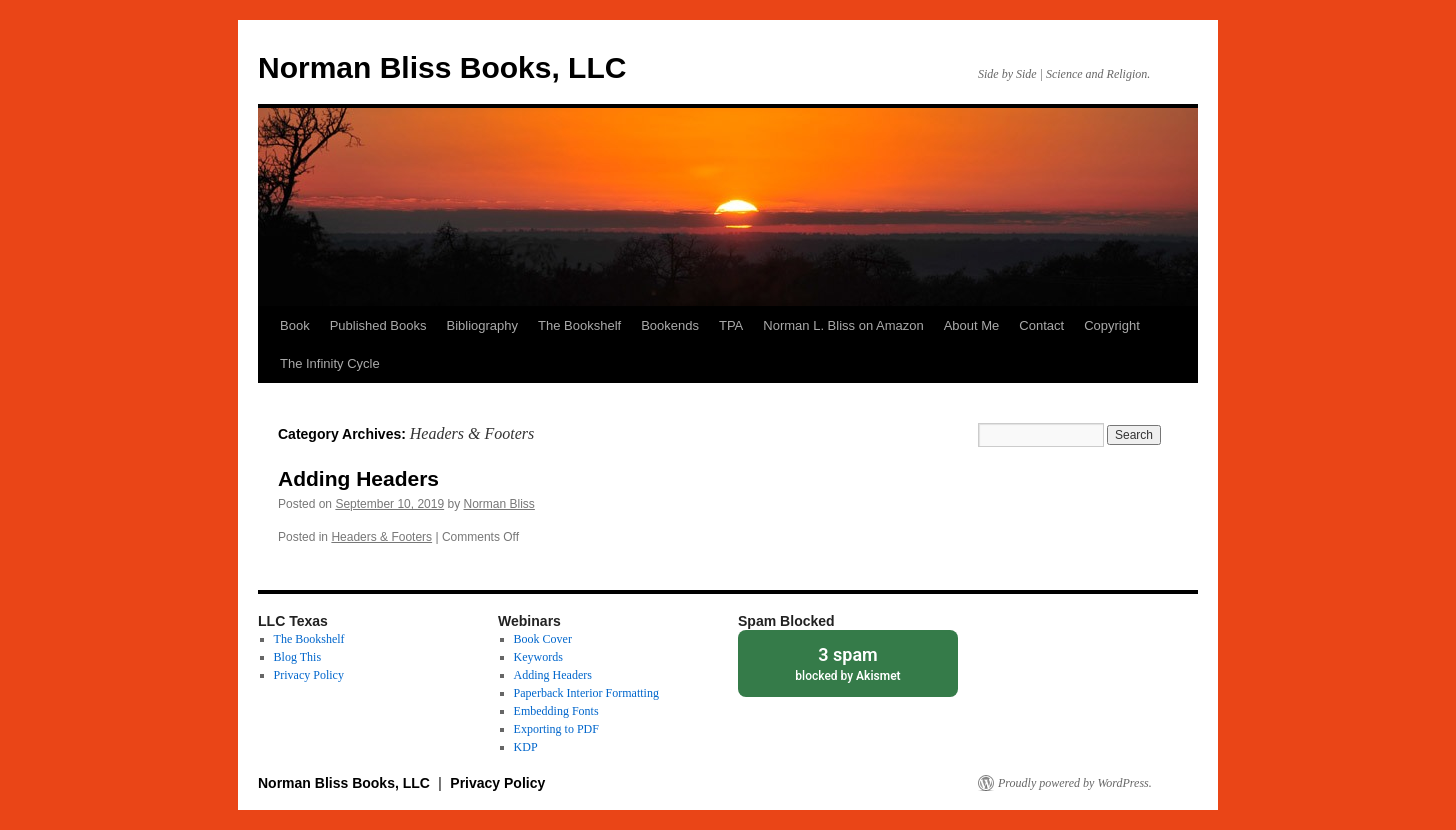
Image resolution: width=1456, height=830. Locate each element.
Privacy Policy (309, 675)
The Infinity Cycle (330, 363)
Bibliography (482, 325)
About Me (972, 325)
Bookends (670, 325)
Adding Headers (358, 478)
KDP (526, 747)
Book (295, 325)
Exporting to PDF (556, 729)
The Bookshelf (579, 325)
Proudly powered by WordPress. (1075, 783)
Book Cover (543, 639)
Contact (1041, 325)
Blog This (297, 657)
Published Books (378, 325)
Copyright (1112, 325)
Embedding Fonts (556, 711)
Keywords (538, 657)
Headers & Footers (381, 537)
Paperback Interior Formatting (586, 693)
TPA (731, 325)
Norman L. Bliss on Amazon (843, 325)
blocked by (848, 662)
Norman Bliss (499, 504)
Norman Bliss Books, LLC (442, 67)
